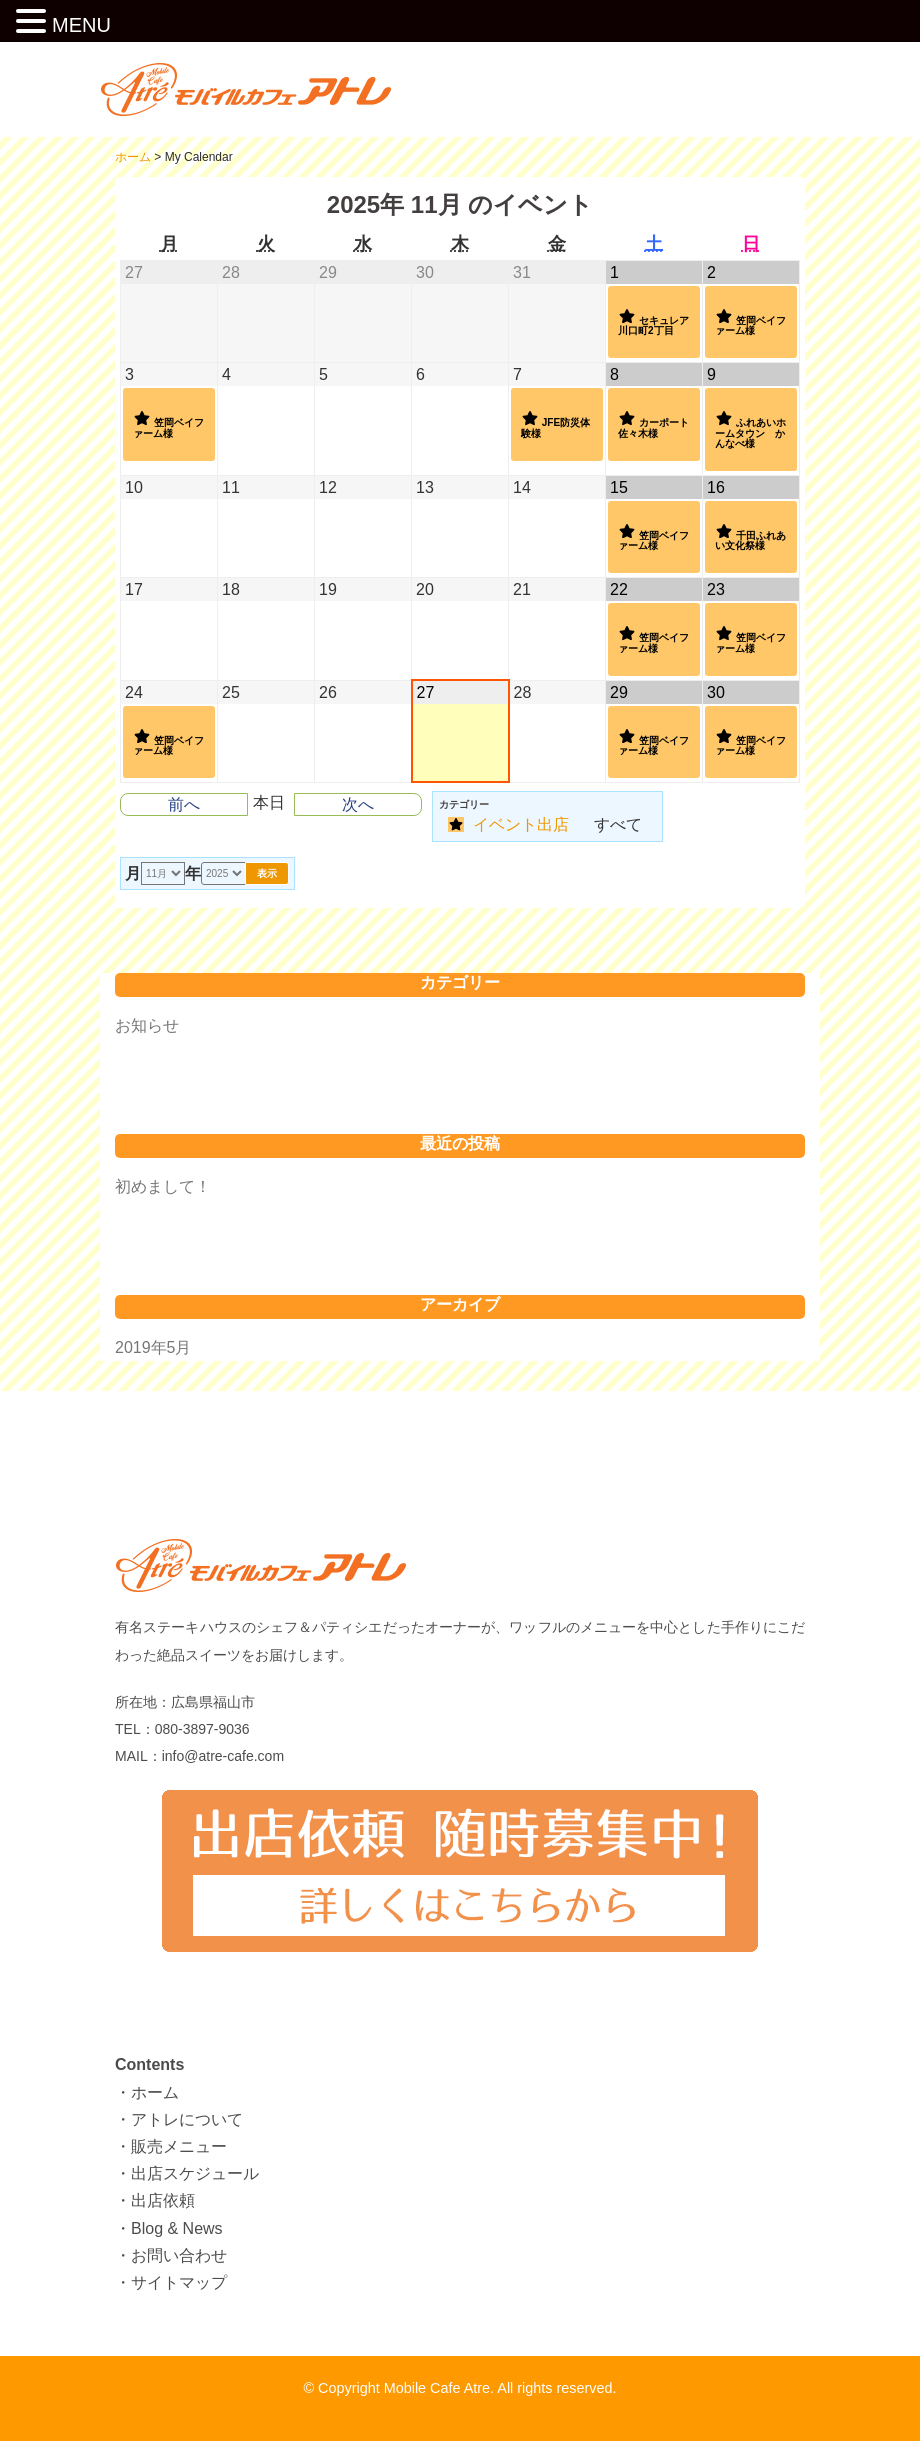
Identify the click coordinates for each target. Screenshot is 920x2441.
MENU (81, 25)
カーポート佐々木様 (653, 424)
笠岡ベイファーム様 (750, 322)
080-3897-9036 (202, 1729)
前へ (184, 804)
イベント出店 (508, 824)
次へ (358, 804)
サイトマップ (179, 2282)
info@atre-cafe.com (223, 1756)
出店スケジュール (195, 2173)
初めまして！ (163, 1186)
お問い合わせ (179, 2255)
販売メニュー (179, 2146)
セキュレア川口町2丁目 (653, 322)
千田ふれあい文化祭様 (750, 537)
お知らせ (147, 1025)
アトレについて (187, 2119)
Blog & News (177, 2228)
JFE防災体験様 (555, 424)
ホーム (155, 2092)
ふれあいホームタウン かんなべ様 (750, 429)
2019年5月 (153, 1347)
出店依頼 (163, 2200)
